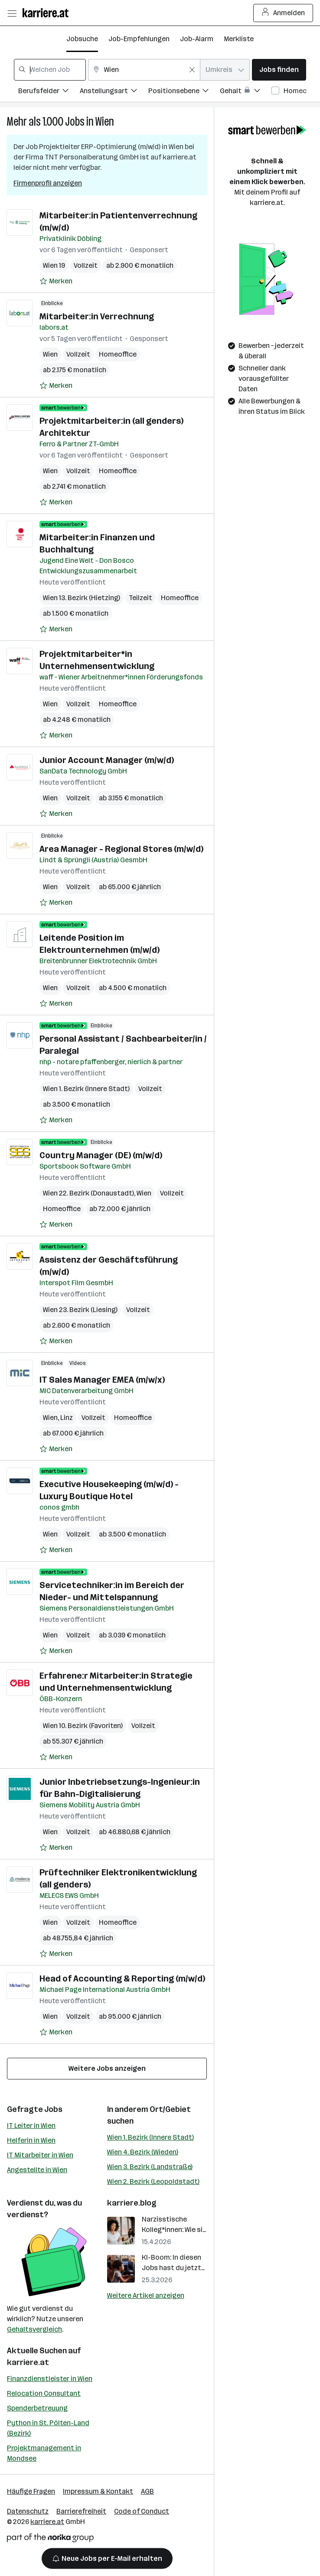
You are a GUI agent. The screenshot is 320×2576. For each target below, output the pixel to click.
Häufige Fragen (31, 2491)
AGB (147, 2491)
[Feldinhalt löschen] (192, 70)
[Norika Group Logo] (50, 2539)
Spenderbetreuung (37, 2408)
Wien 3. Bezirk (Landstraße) (150, 2167)
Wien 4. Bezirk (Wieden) (142, 2152)
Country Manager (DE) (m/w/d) (100, 1155)
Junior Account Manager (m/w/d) (106, 760)
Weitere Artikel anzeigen (145, 2295)
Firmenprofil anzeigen (47, 183)
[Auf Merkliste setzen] (55, 281)
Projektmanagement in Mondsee (44, 2453)
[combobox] (50, 70)
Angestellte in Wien (37, 2170)
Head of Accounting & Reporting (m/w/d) (122, 1978)
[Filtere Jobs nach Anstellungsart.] (114, 92)
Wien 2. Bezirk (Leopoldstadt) (153, 2181)
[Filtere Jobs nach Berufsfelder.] (49, 92)
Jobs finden (279, 69)
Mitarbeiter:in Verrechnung (96, 316)
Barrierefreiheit (81, 2511)
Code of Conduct (141, 2511)
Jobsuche (82, 39)
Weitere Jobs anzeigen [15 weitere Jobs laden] (107, 2068)
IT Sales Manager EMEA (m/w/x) (102, 1379)
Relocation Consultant (44, 2393)
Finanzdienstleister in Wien (49, 2379)
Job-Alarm (196, 39)
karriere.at (28, 2362)
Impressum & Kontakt (98, 2491)
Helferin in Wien (31, 2140)
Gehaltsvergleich (34, 2329)
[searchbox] (50, 70)
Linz (66, 1417)
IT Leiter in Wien (31, 2125)
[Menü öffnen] (12, 13)
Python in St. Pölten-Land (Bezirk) (48, 2428)
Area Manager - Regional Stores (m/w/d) (121, 849)
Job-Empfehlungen (139, 39)
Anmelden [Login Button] (283, 13)
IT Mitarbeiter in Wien (40, 2155)
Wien (104, 121)
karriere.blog (132, 2203)
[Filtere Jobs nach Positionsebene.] (184, 92)
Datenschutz (28, 2511)
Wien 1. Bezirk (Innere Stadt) (150, 2137)
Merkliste (239, 39)
